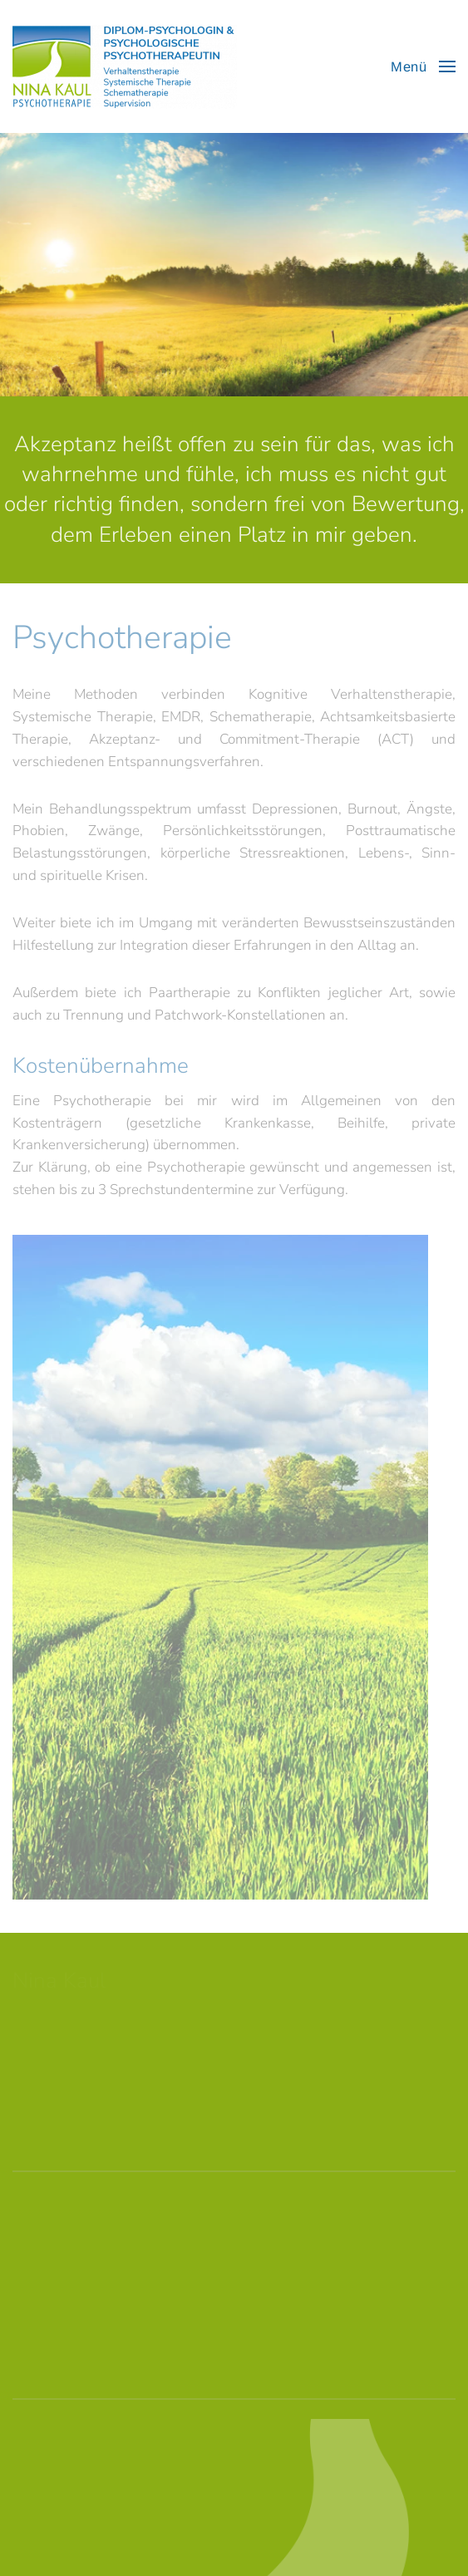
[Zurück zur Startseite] (124, 66)
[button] (423, 66)
